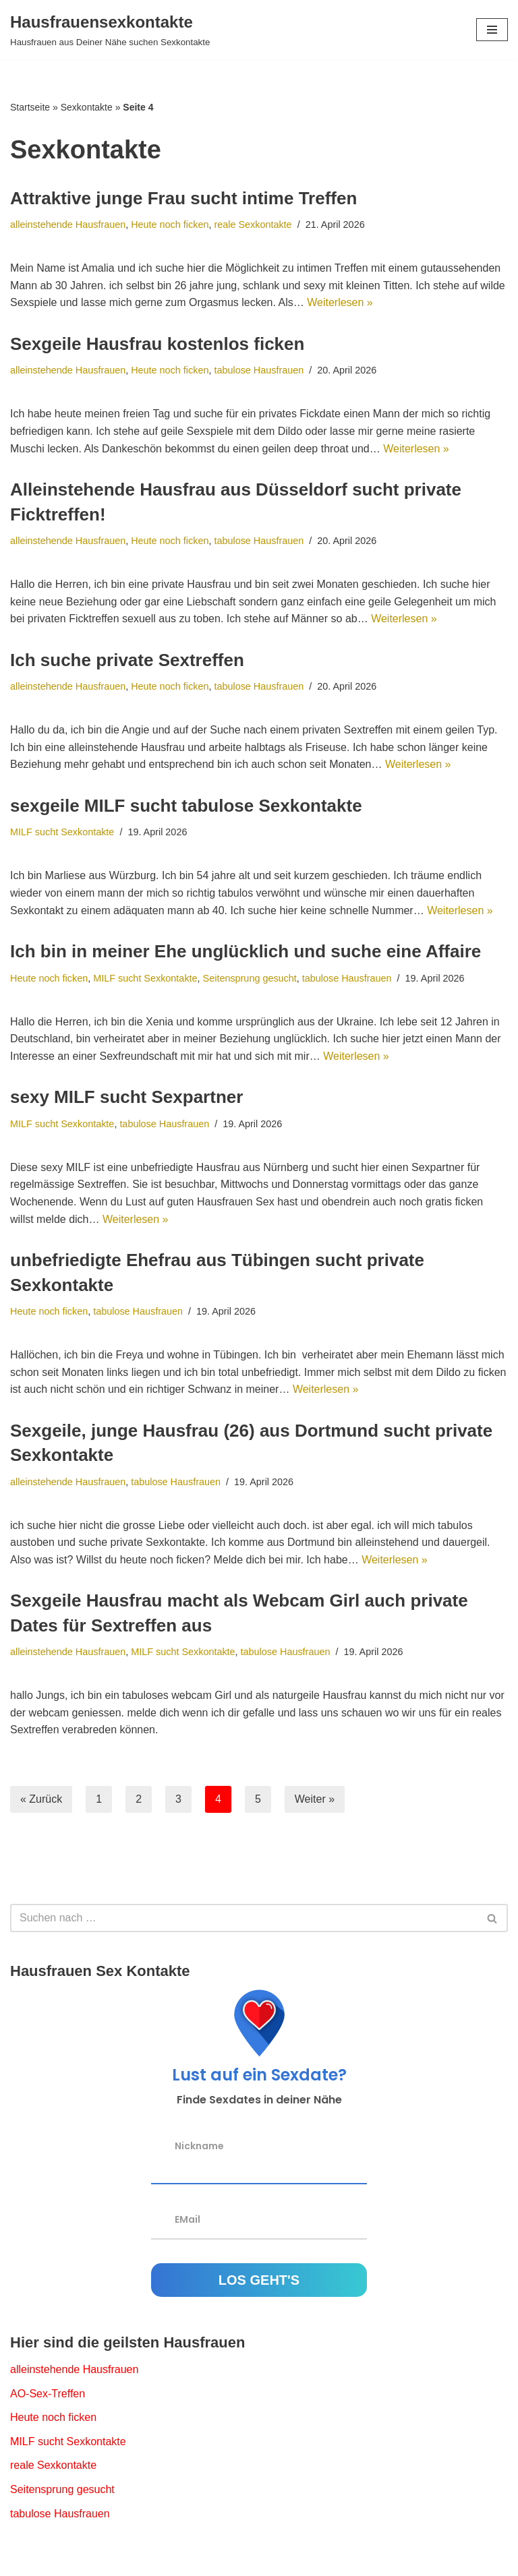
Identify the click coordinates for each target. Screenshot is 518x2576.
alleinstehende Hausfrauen (67, 224)
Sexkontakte (87, 107)
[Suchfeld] (244, 1918)
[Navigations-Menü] (492, 29)
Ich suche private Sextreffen (127, 660)
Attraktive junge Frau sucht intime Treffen (183, 198)
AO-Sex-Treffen (47, 2393)
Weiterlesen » (340, 302)
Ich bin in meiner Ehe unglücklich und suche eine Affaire (245, 951)
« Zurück (41, 1799)
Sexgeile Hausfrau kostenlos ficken (157, 344)
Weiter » (315, 1799)
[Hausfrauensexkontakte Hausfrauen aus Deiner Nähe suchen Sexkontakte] (110, 29)
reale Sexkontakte (252, 224)
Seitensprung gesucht (250, 978)
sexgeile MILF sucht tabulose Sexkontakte (186, 806)
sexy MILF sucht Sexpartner (126, 1097)
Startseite (30, 107)
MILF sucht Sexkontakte (62, 832)
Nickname (199, 2145)
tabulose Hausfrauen (259, 370)
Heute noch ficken (169, 224)
